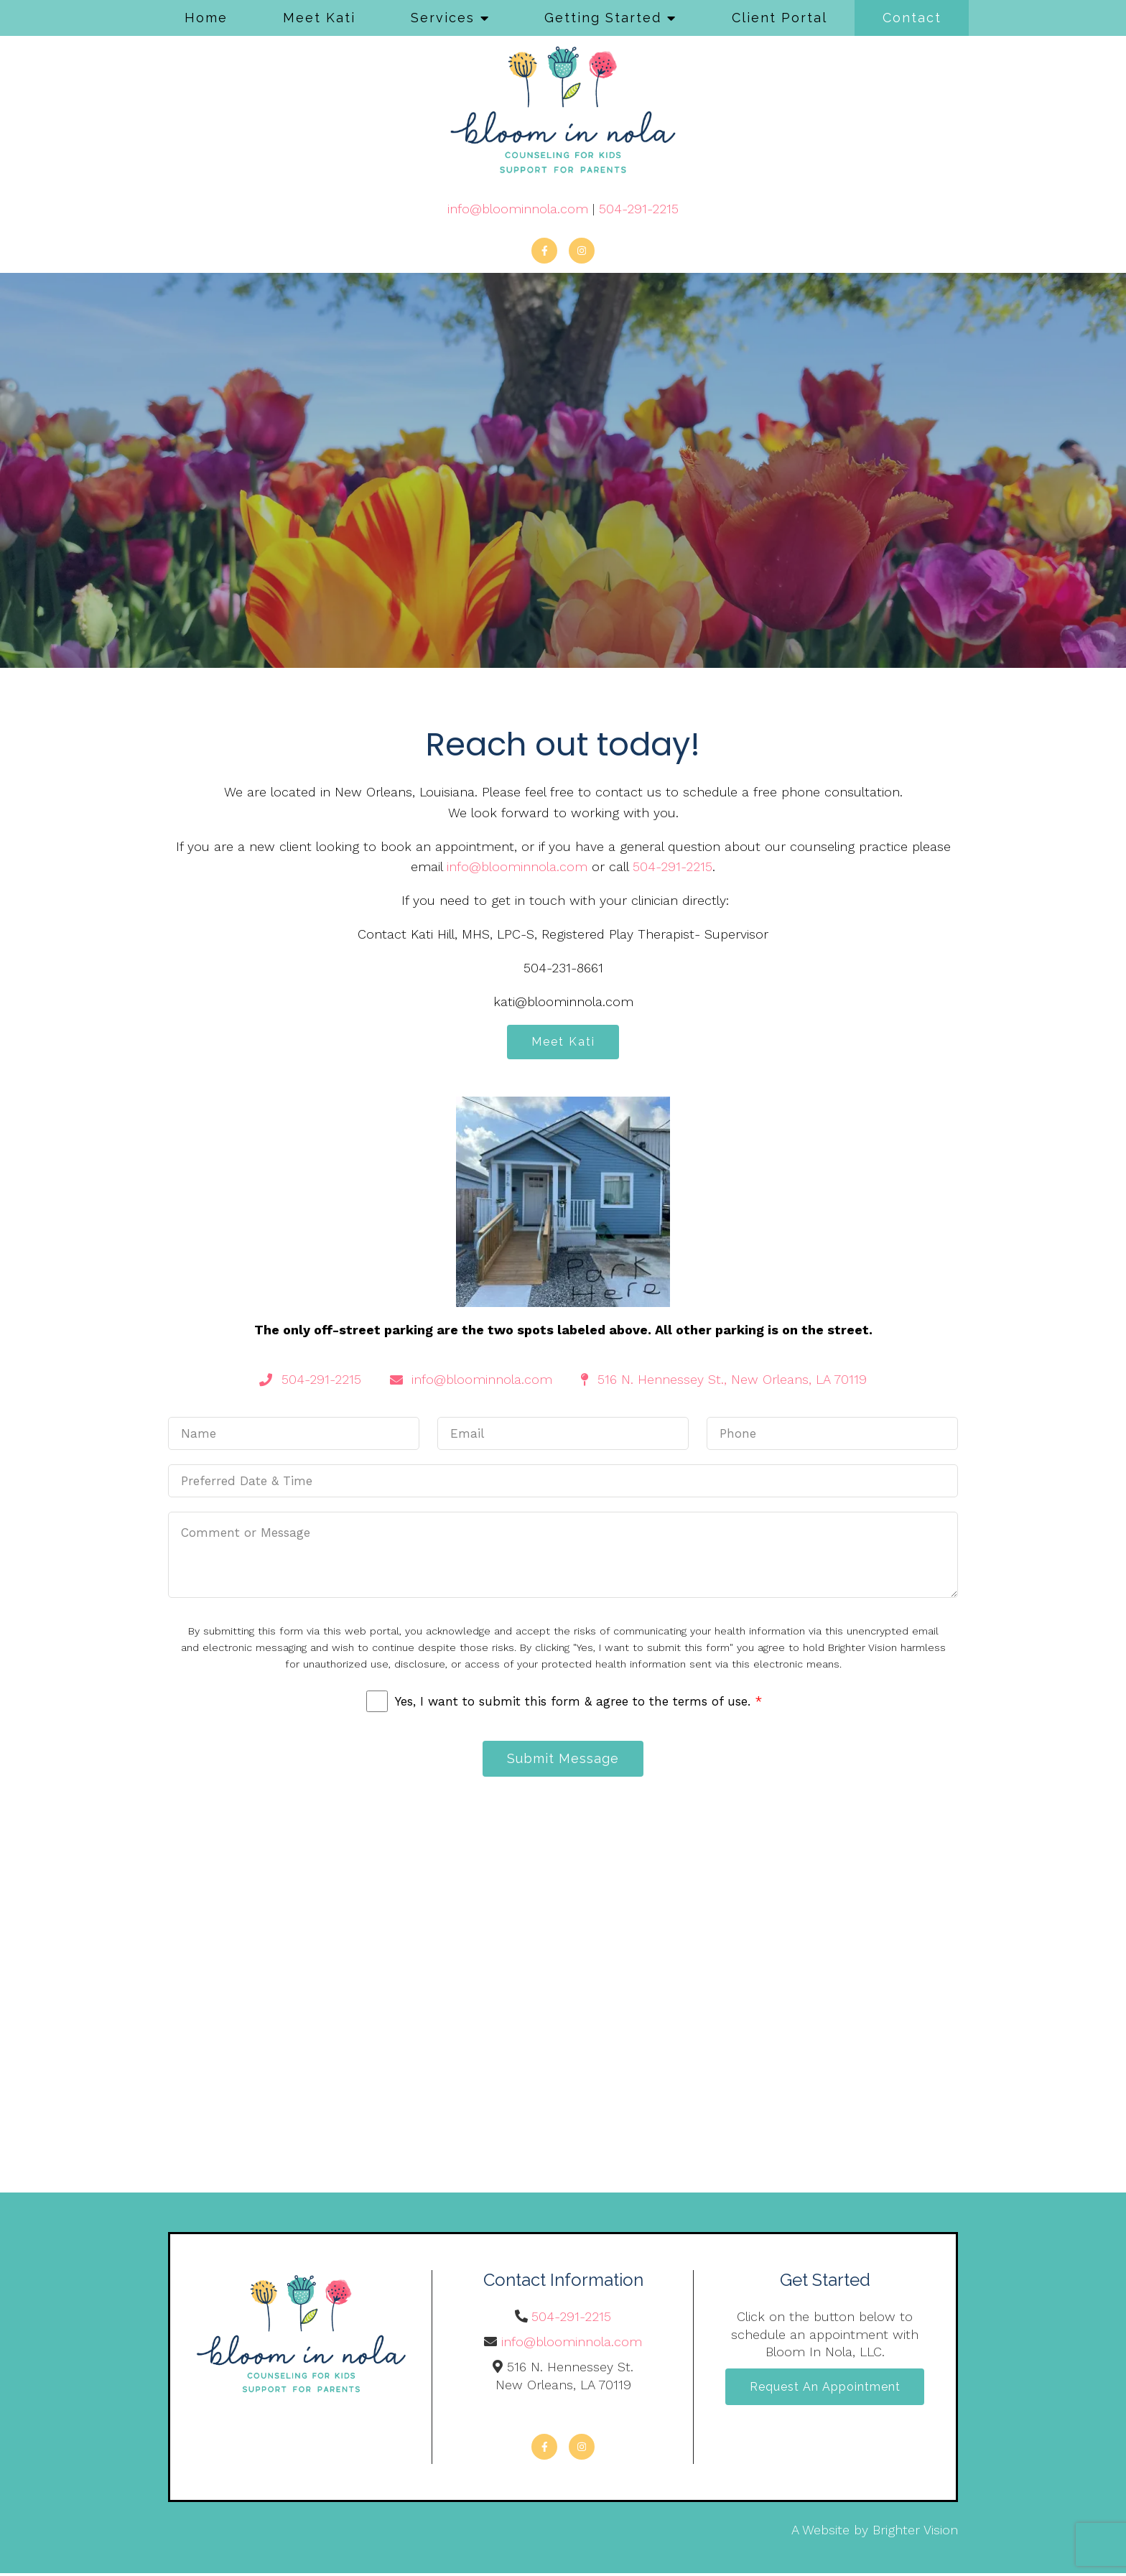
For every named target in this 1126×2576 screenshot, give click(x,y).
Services (443, 17)
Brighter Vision (915, 2533)
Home (206, 17)
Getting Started (602, 17)
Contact (912, 17)
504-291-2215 (639, 208)
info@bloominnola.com (517, 208)
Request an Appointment (825, 2390)
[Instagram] (582, 251)
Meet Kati (319, 17)
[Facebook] (544, 251)
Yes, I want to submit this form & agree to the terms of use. (578, 1703)
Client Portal (779, 17)
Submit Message (563, 1760)
